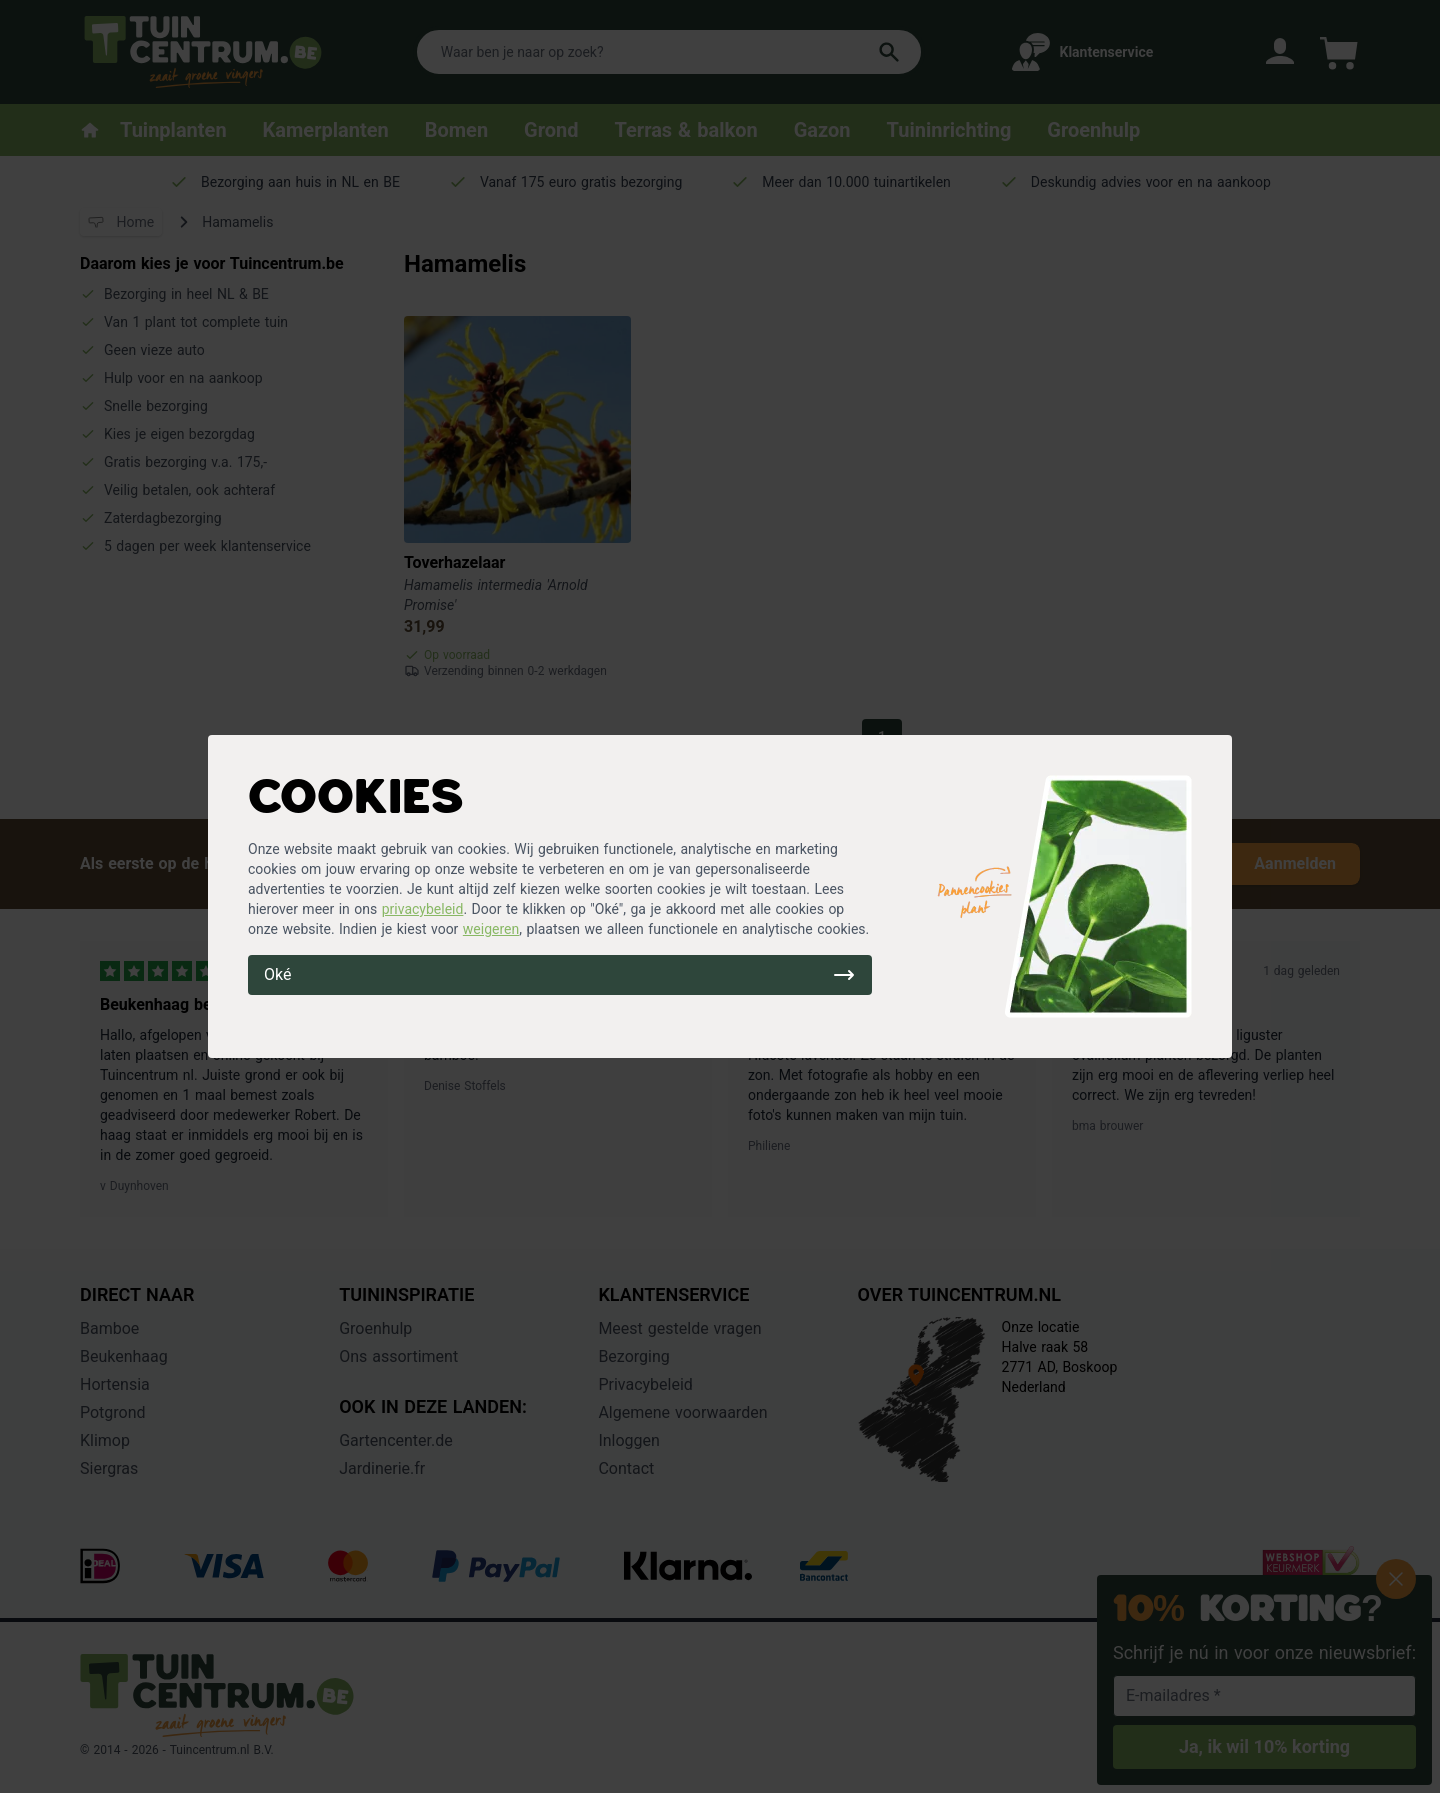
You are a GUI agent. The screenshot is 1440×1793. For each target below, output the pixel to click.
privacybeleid (423, 909)
